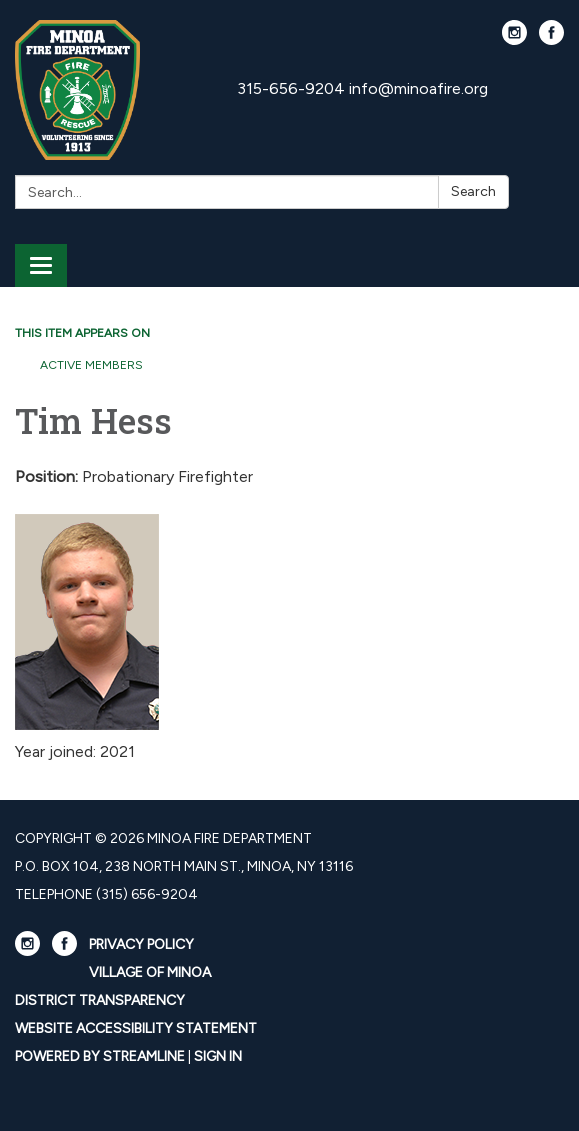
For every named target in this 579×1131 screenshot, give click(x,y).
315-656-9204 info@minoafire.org (362, 88)
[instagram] (514, 39)
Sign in (218, 1056)
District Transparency (100, 1000)
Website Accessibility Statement (136, 1028)
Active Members (91, 365)
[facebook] (551, 39)
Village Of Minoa (150, 972)
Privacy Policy (141, 944)
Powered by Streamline (100, 1056)
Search (473, 191)
